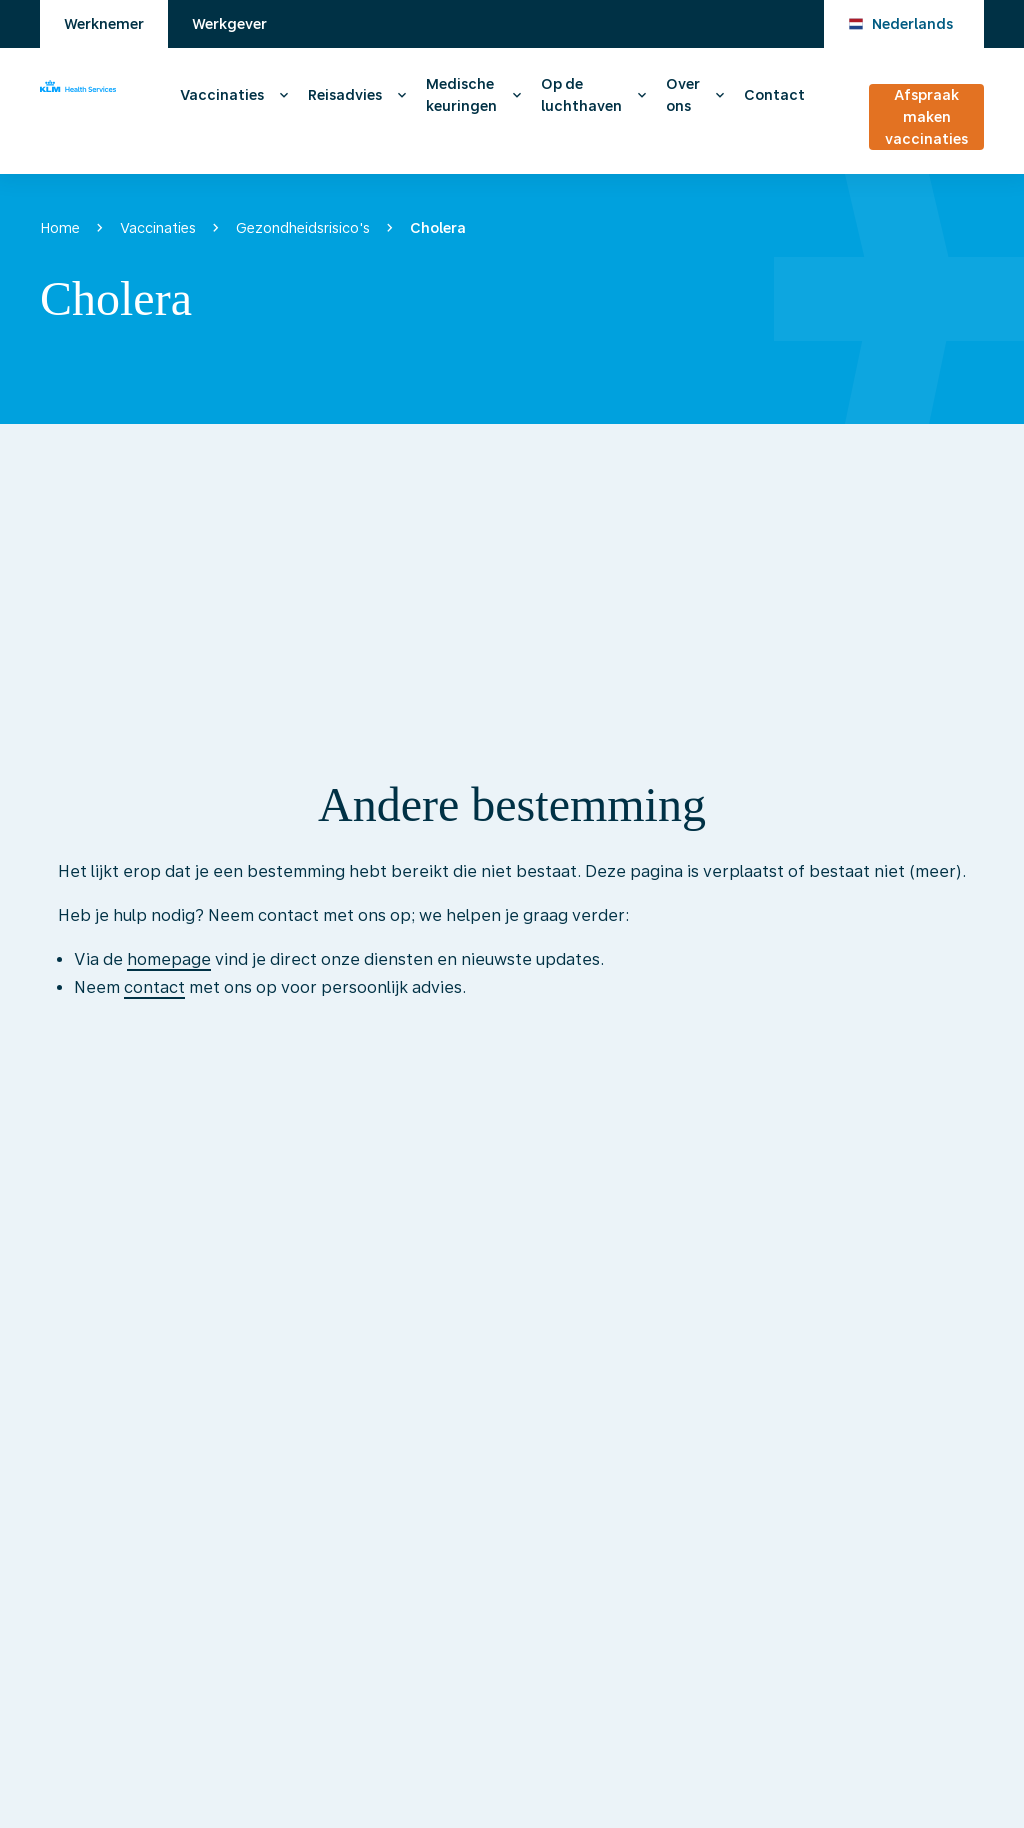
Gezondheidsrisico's (303, 228)
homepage (169, 959)
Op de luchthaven (581, 95)
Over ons (683, 95)
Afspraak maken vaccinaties (926, 117)
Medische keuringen (461, 95)
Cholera (438, 228)
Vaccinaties (222, 95)
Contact (774, 95)
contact (154, 987)
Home (60, 228)
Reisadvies (345, 95)
